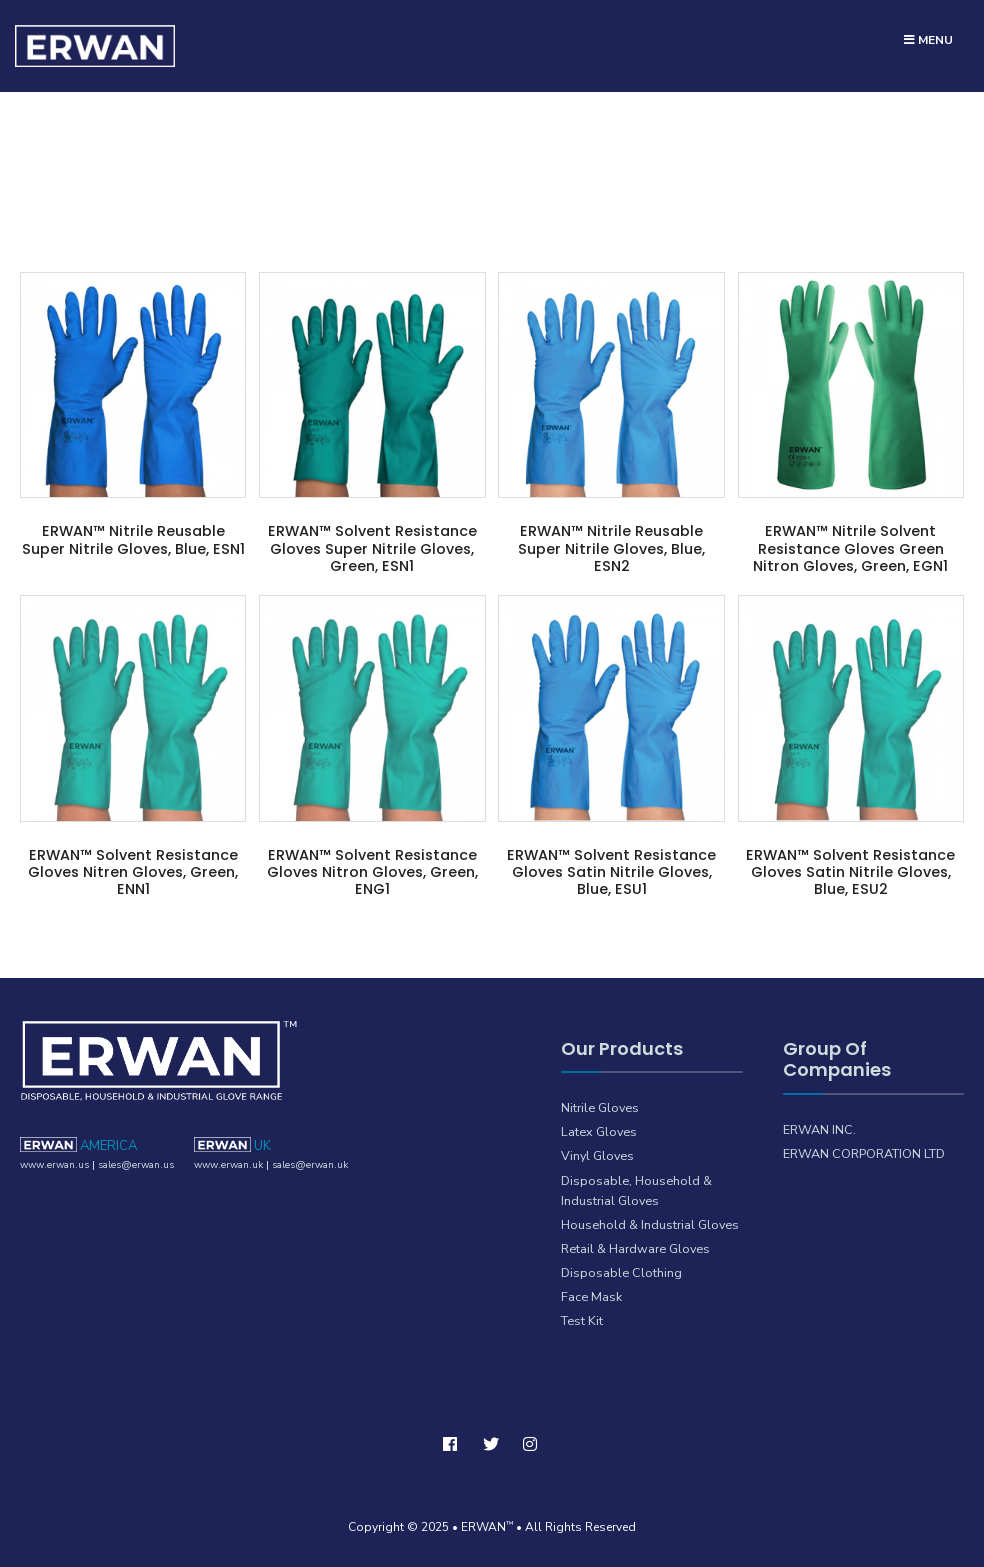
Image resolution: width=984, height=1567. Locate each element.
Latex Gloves (599, 1131)
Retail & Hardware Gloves (635, 1248)
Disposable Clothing (621, 1272)
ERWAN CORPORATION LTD (864, 1153)
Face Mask (591, 1296)
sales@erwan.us (136, 1165)
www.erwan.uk (228, 1165)
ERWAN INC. (819, 1129)
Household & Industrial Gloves (650, 1224)
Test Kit (582, 1320)
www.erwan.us (54, 1165)
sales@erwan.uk (310, 1165)
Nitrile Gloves (600, 1107)
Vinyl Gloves (597, 1156)
